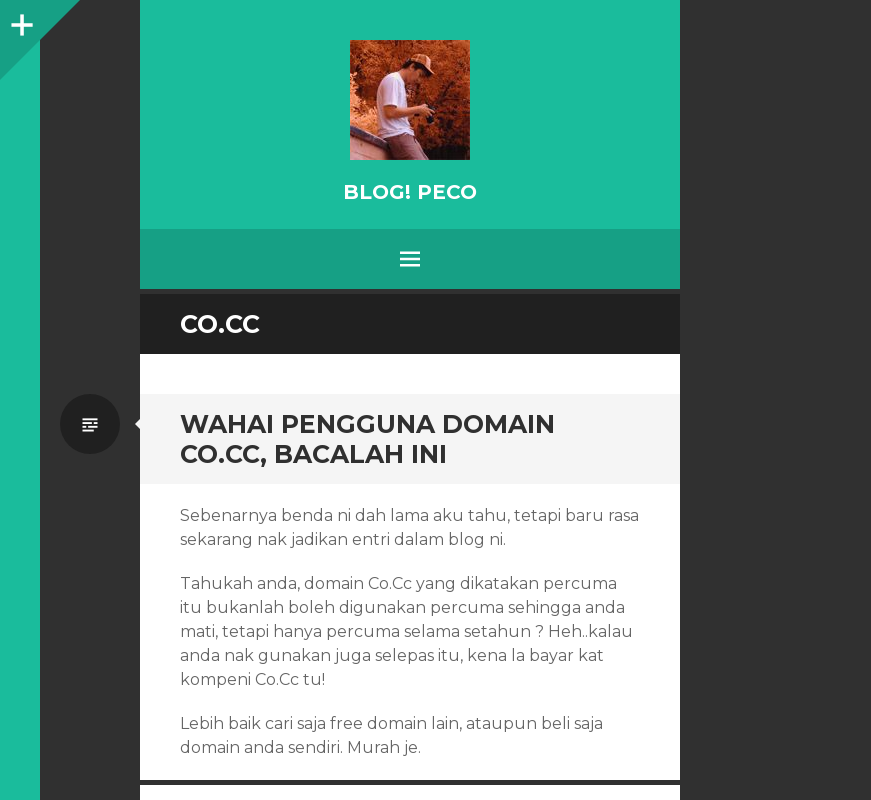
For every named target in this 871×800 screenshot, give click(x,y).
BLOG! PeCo (410, 192)
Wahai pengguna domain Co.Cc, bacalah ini (367, 439)
